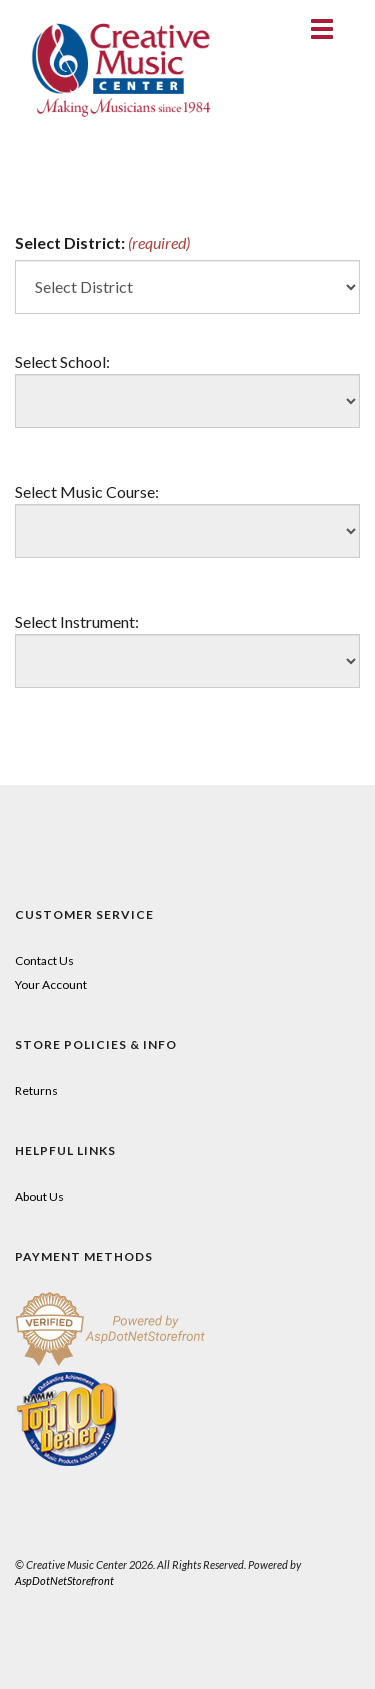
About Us (39, 1196)
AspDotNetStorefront (64, 1580)
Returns (36, 1090)
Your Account (51, 984)
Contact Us (44, 960)
